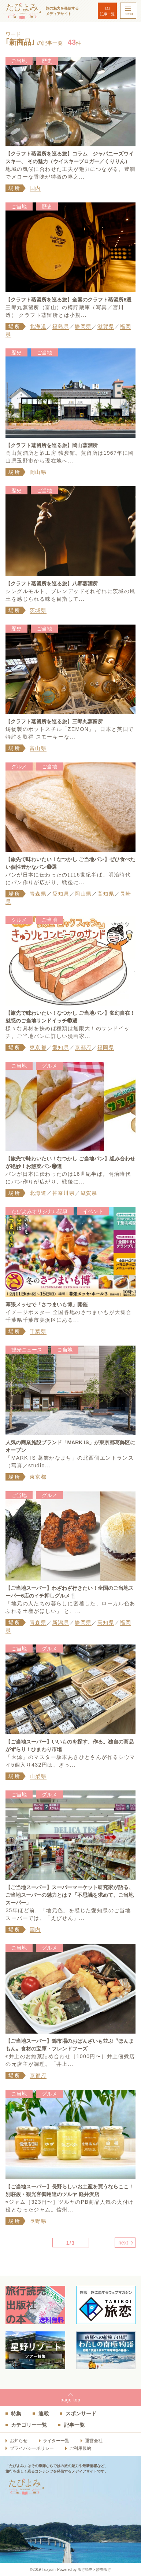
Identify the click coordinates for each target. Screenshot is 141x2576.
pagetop (70, 2400)
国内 (35, 188)
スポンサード (81, 2413)
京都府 (83, 1047)
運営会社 (94, 2440)
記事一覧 (107, 14)
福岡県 (105, 1047)
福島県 (60, 326)
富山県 (38, 748)
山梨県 (38, 1776)
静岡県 (83, 326)
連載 (43, 2413)
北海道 (38, 326)
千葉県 (38, 1331)
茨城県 (38, 610)
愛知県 (60, 894)
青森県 (38, 894)
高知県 (105, 894)
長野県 (38, 2221)
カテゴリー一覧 (29, 2425)
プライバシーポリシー (32, 2448)
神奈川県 (63, 1193)
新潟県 (60, 1622)
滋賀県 (105, 326)
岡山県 (38, 472)
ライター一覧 (56, 2440)
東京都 (38, 1047)
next (123, 2243)
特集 (16, 2413)
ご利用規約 (80, 2448)
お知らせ (18, 2440)
